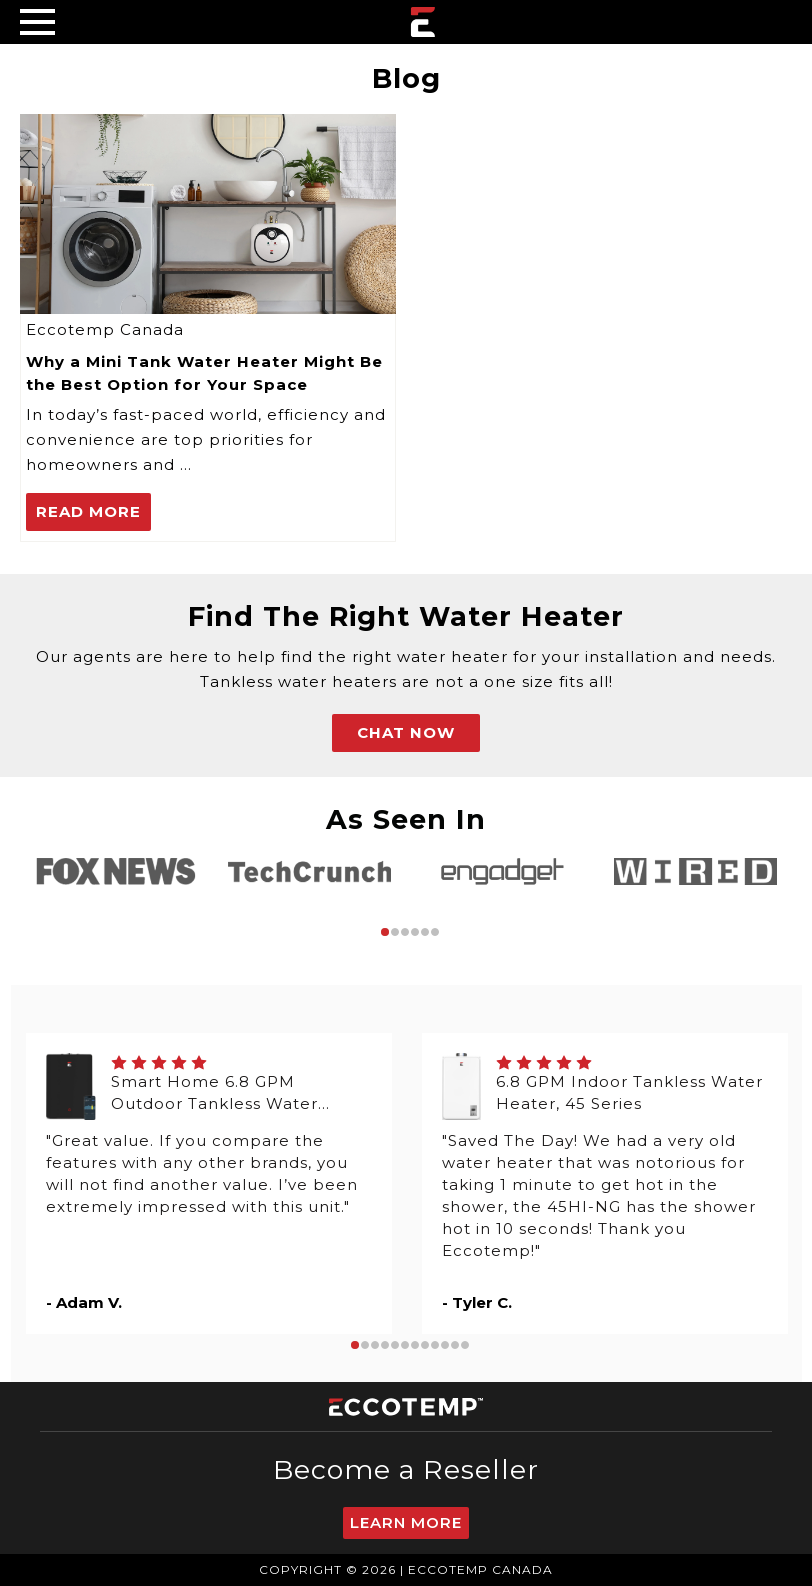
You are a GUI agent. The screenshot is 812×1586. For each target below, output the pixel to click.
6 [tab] (435, 932)
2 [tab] (395, 932)
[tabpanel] (116, 871)
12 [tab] (465, 1345)
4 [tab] (415, 932)
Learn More (406, 1522)
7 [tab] (415, 1345)
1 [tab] (385, 932)
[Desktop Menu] (37, 21)
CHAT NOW (406, 732)
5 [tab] (425, 932)
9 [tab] (435, 1345)
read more (88, 511)
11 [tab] (455, 1345)
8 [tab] (425, 1345)
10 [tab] (445, 1345)
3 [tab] (405, 932)
